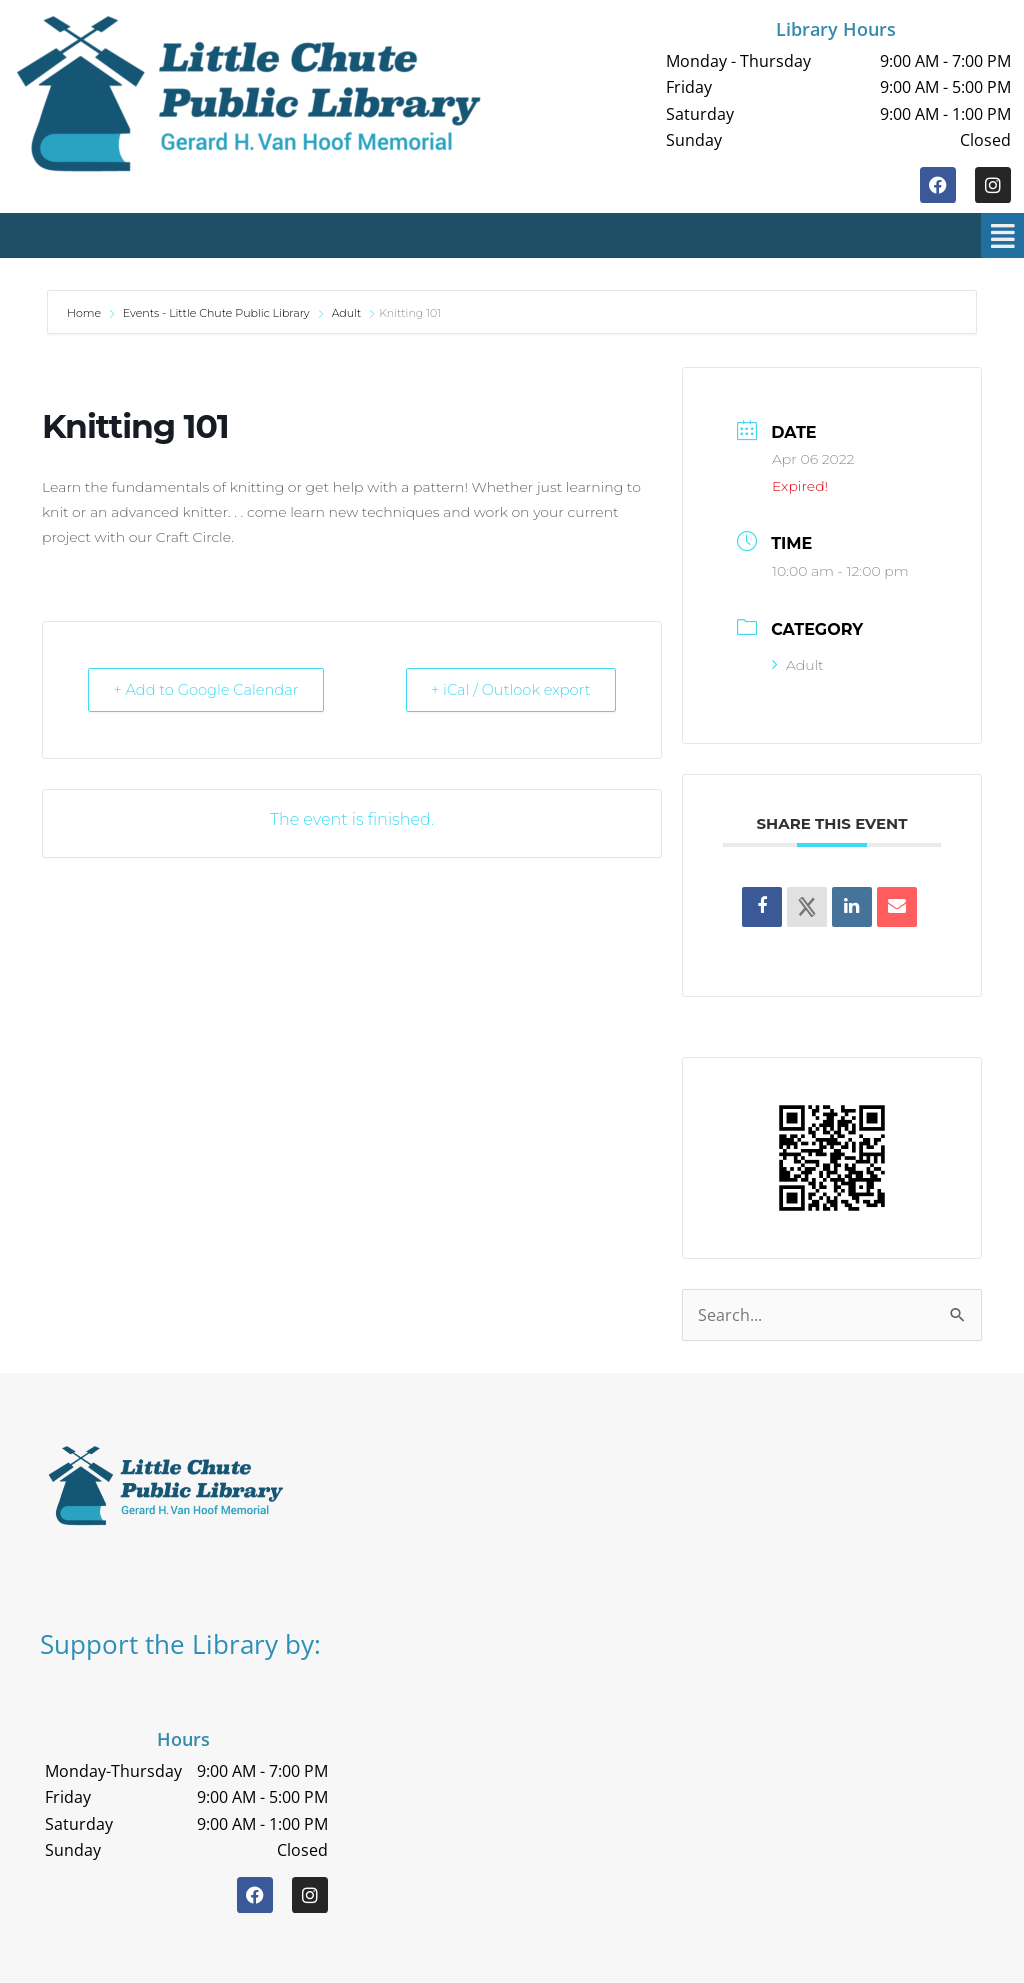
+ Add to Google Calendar (212, 689)
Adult (347, 313)
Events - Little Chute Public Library (216, 313)
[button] (524, 236)
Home (85, 313)
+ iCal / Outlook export (505, 689)
